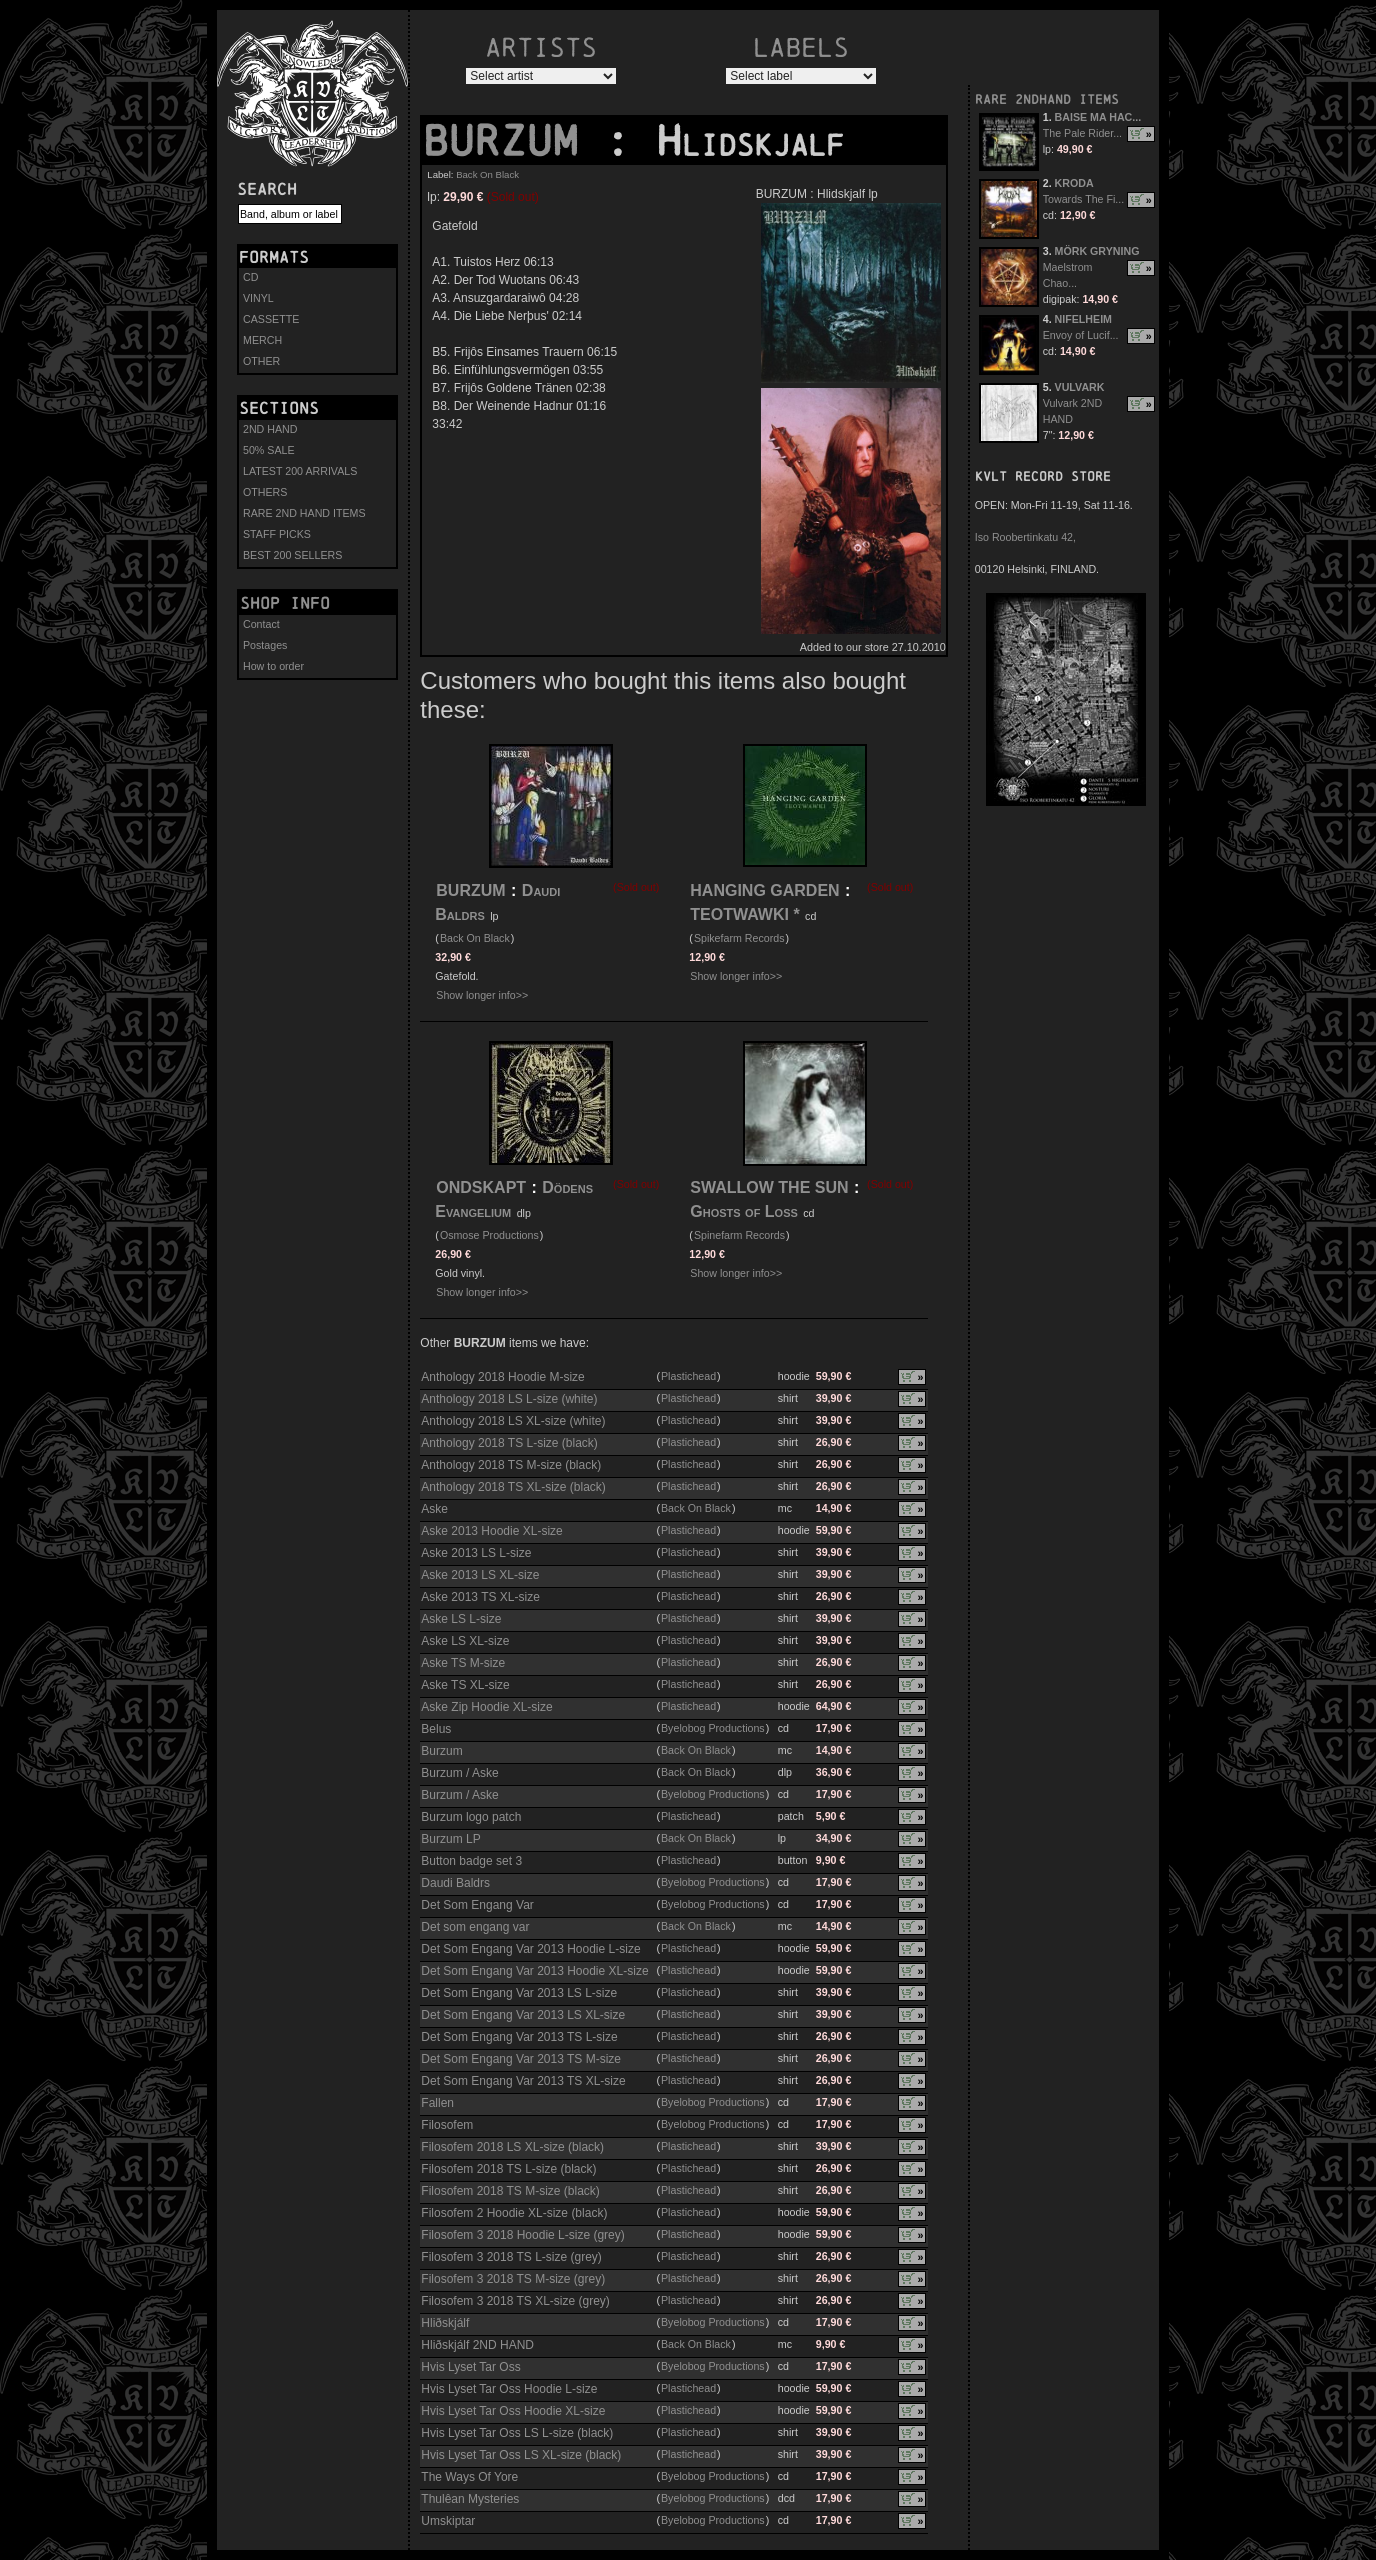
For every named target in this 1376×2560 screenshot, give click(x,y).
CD (250, 277)
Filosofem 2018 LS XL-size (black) (512, 2147)
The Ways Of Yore (469, 2477)
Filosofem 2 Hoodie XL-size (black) (514, 2213)
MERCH (262, 340)
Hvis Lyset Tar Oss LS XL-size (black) (521, 2455)
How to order (273, 666)
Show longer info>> (482, 995)
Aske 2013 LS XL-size (480, 1575)
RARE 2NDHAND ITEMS (1047, 99)
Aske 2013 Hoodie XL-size (491, 1531)
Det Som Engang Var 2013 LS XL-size (523, 2015)
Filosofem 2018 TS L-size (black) (508, 2169)
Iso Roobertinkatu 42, (1025, 537)
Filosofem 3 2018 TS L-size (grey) (511, 2257)
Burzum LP (450, 1839)
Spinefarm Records (739, 1235)
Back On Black (487, 174)
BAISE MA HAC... (1098, 117)
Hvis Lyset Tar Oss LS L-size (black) (517, 2433)
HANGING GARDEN (764, 890)
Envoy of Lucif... (1081, 335)
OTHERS (265, 492)
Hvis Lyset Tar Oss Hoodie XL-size (513, 2411)
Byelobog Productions (713, 1728)
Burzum (441, 1751)
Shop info (285, 603)
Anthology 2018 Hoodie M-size (502, 1377)
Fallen (437, 2103)
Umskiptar (448, 2521)
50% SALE (269, 450)
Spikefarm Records (739, 938)
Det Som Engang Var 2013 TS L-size (519, 2037)
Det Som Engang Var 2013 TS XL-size (523, 2081)
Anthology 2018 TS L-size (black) (509, 1443)
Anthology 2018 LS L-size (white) (509, 1399)
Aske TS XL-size (465, 1685)
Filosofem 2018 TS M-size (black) (510, 2191)
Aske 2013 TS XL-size (480, 1597)
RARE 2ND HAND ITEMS (304, 513)
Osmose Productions (489, 1235)
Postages (265, 645)
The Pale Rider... (1082, 133)
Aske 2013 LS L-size (476, 1553)
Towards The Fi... (1084, 199)
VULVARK (1080, 387)
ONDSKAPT (481, 1187)
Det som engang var (475, 1927)
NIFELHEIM (1083, 319)
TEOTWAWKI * (744, 914)
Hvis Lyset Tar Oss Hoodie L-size (509, 2389)
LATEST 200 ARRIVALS (300, 471)
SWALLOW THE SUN (769, 1187)
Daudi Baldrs (455, 1883)
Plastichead (688, 1376)
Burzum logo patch (471, 1817)
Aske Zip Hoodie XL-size (486, 1707)
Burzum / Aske (459, 1773)
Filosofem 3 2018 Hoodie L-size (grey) (522, 2235)
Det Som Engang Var (477, 1905)
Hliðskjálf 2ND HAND (477, 2345)
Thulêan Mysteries (470, 2499)
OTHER (261, 361)
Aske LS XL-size (465, 1641)
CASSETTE (271, 319)
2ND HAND (270, 429)
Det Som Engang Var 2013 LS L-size (519, 1993)
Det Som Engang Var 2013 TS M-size (521, 2059)
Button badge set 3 (471, 1861)
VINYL (258, 298)
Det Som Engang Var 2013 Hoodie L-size (530, 1949)
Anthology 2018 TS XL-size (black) (513, 1487)
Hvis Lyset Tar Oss (470, 2367)
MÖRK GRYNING (1097, 251)
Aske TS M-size (463, 1663)
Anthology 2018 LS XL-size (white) (513, 1421)
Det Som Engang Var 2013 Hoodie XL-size (534, 1971)
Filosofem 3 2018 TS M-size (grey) (513, 2279)
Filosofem (447, 2125)
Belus (436, 1729)
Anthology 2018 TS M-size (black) (511, 1465)
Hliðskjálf (445, 2323)
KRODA (1074, 183)
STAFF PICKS (277, 534)
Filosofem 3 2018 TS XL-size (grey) (515, 2301)
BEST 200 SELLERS (292, 555)
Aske (434, 1509)
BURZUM (513, 141)
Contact (261, 624)
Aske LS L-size (461, 1619)
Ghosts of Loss (744, 1211)
